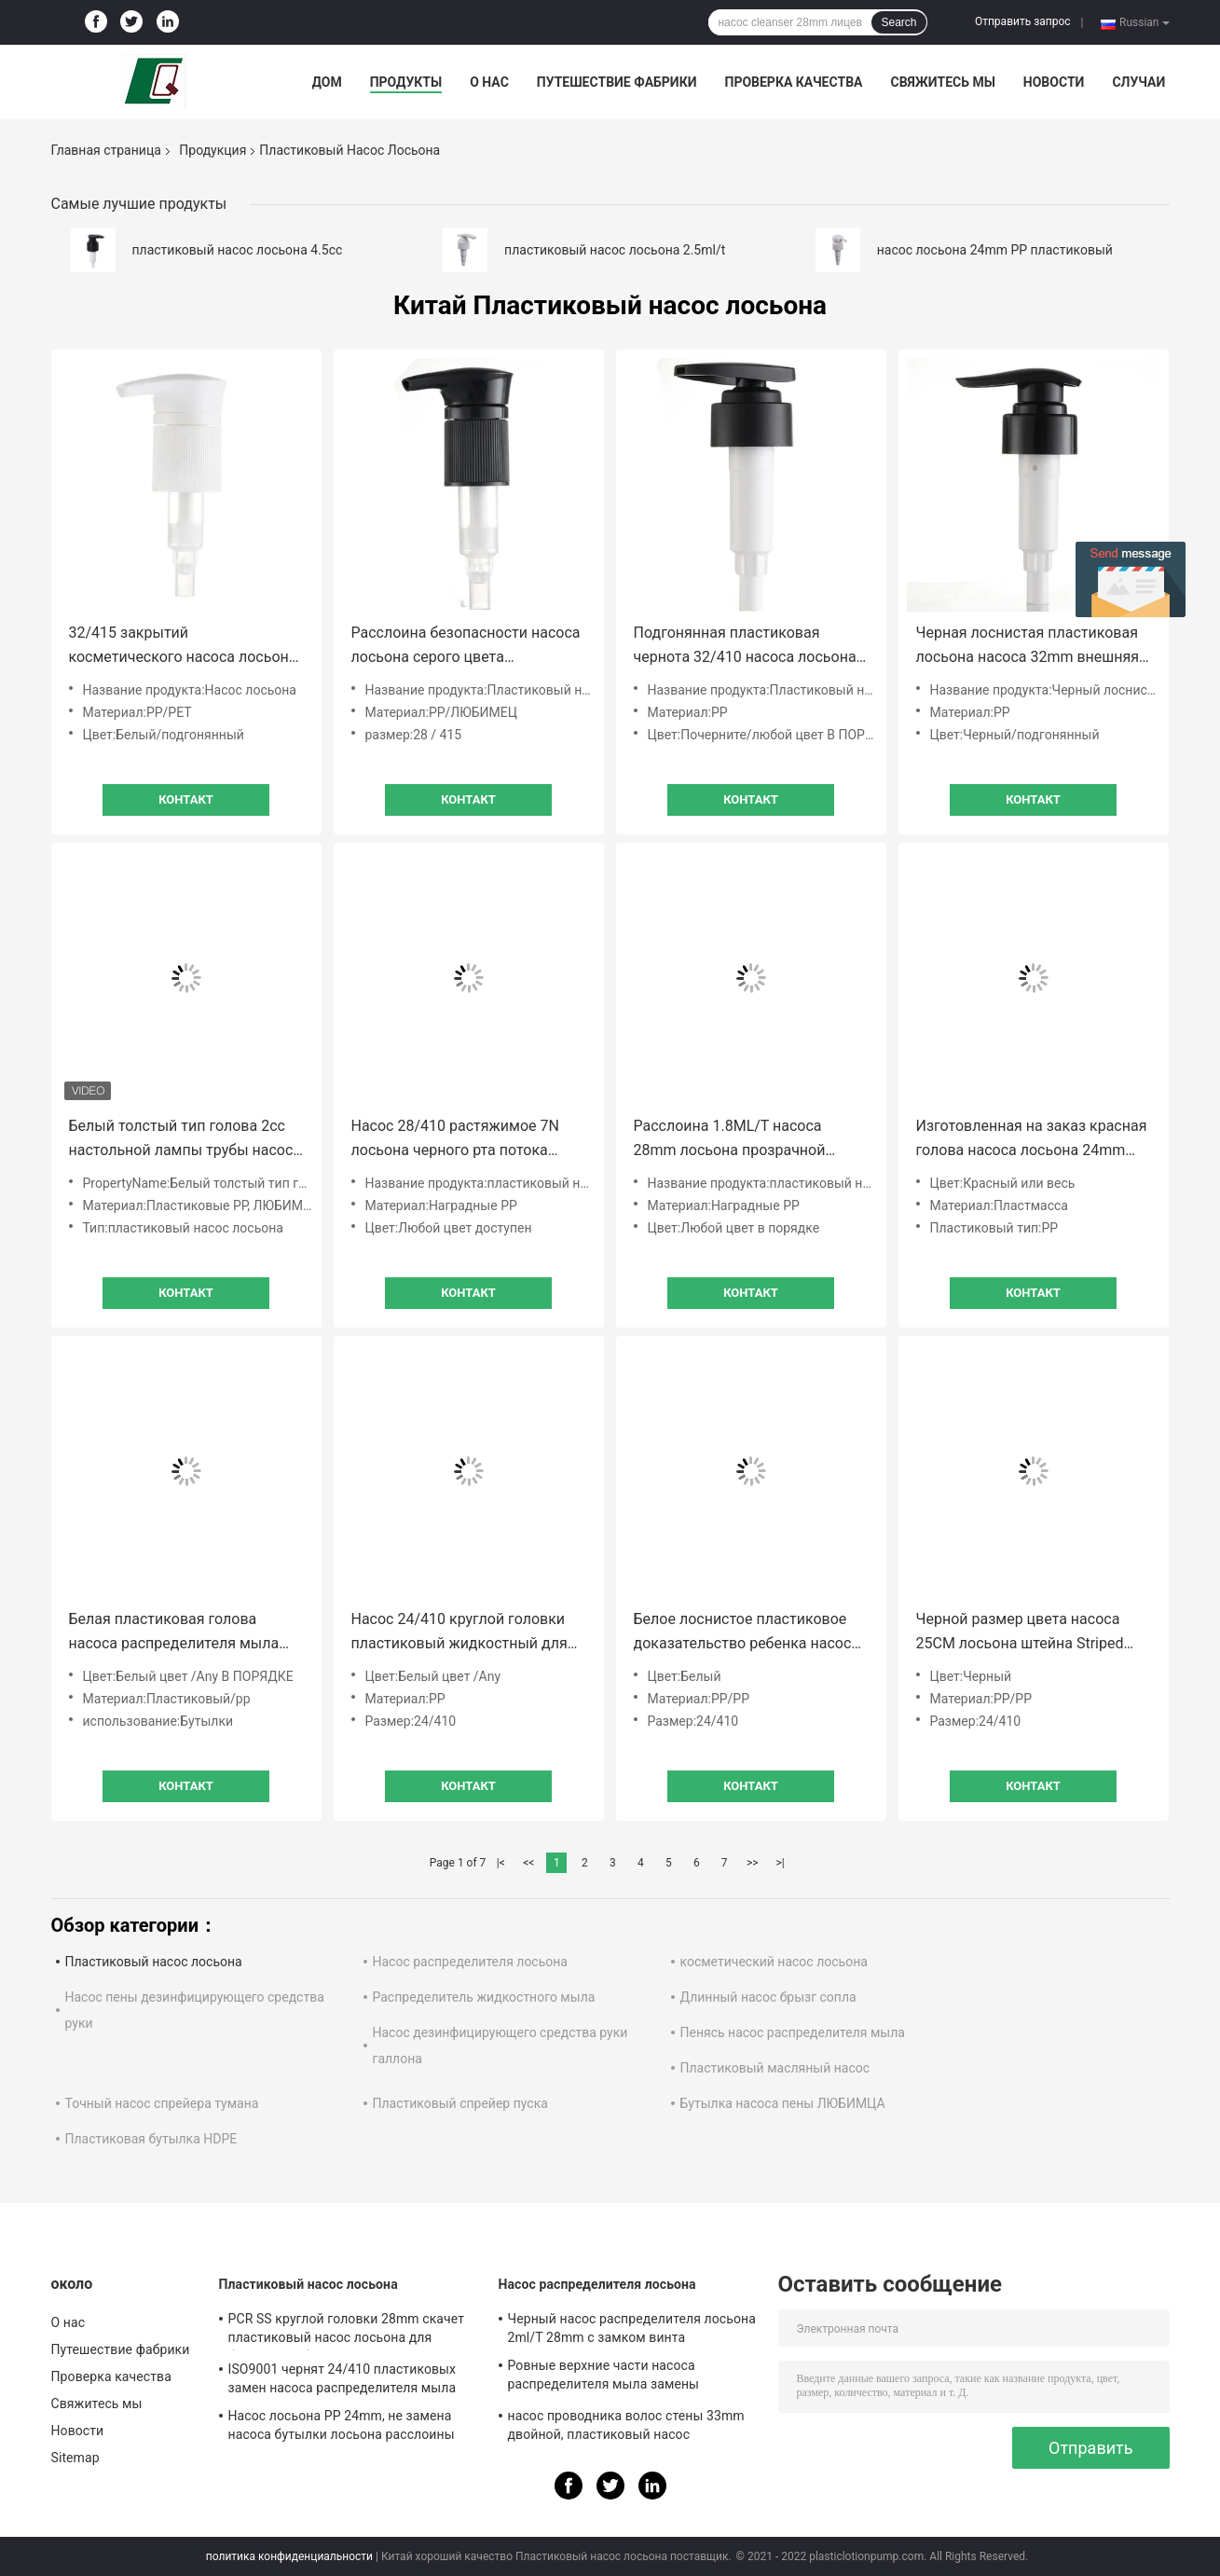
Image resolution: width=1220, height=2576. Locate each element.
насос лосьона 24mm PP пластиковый (995, 249)
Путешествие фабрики (617, 82)
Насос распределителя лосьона (470, 1961)
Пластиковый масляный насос (775, 2067)
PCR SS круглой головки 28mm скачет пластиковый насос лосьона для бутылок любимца (346, 2330)
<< (528, 1862)
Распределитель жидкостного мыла (484, 1997)
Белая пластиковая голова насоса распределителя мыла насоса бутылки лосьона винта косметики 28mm (178, 1633)
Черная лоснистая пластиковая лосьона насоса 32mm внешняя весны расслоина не (1028, 646)
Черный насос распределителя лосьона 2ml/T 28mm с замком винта (632, 2328)
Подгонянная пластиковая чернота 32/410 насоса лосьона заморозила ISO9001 (745, 646)
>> (753, 1862)
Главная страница (106, 150)
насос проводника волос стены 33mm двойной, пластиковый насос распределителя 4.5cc (626, 2427)
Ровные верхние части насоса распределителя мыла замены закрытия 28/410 (604, 2377)
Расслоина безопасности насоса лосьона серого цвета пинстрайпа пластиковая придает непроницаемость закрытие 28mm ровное (466, 646)
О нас (489, 82)
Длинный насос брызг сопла (768, 1997)
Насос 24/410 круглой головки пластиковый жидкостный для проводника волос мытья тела (459, 1633)
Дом (327, 82)
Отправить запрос (1023, 21)
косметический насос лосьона (774, 1961)
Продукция (212, 150)
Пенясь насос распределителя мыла (792, 2032)
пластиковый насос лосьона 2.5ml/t (614, 249)
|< (501, 1862)
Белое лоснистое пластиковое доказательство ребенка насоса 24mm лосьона (747, 1633)
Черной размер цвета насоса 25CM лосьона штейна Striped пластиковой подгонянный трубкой (1020, 1633)
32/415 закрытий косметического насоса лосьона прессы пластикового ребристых (185, 646)
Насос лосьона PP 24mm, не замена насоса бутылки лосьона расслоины (341, 2425)
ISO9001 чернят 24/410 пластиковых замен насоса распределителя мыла (342, 2378)
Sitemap (75, 2457)
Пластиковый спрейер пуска (460, 2103)
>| (780, 1862)
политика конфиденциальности (289, 2556)
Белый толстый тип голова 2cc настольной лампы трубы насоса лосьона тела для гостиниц (185, 1140)
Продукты (406, 82)
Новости (1054, 82)
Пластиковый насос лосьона (153, 1961)
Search (898, 22)
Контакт (185, 799)
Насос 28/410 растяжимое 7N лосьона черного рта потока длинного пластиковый (455, 1140)
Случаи (1138, 82)
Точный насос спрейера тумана (162, 2103)
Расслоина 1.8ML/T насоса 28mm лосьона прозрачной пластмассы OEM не (730, 1140)
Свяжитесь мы (942, 82)
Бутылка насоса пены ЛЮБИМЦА (782, 2103)
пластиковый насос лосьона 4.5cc (237, 249)
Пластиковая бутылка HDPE (151, 2138)
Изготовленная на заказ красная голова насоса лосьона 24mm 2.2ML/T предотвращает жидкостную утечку (1031, 1140)
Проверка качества (793, 82)
